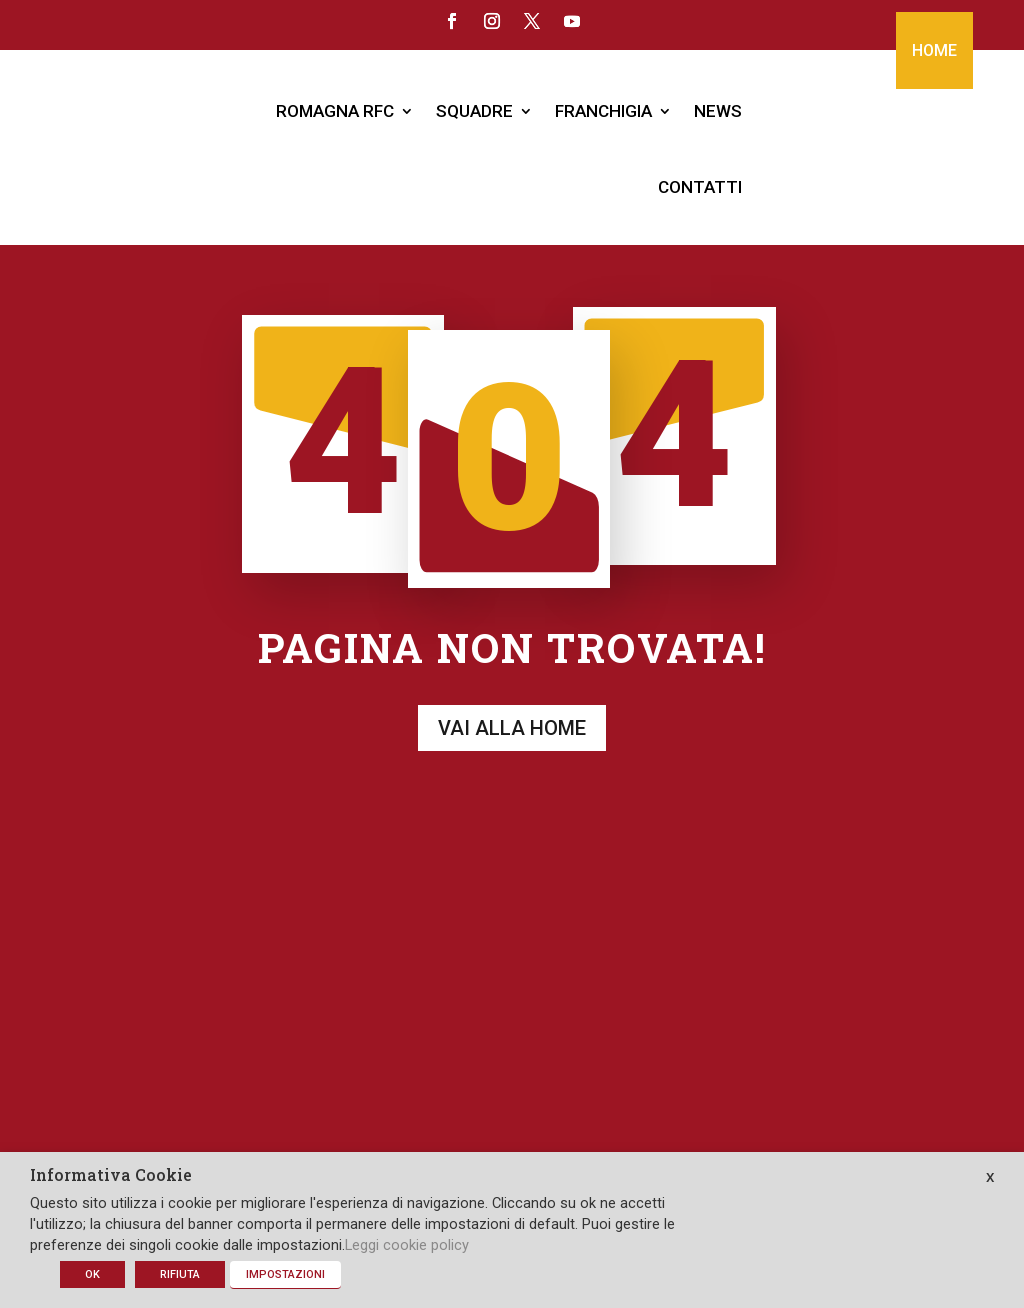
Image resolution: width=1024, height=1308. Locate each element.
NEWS (718, 111)
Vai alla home (512, 708)
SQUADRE (474, 111)
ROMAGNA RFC (335, 111)
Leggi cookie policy (407, 1245)
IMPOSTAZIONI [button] (285, 1274)
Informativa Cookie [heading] (111, 1176)
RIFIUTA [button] (180, 1274)
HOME (934, 50)
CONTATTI (700, 187)
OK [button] (92, 1274)
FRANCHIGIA (603, 111)
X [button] (990, 1177)
